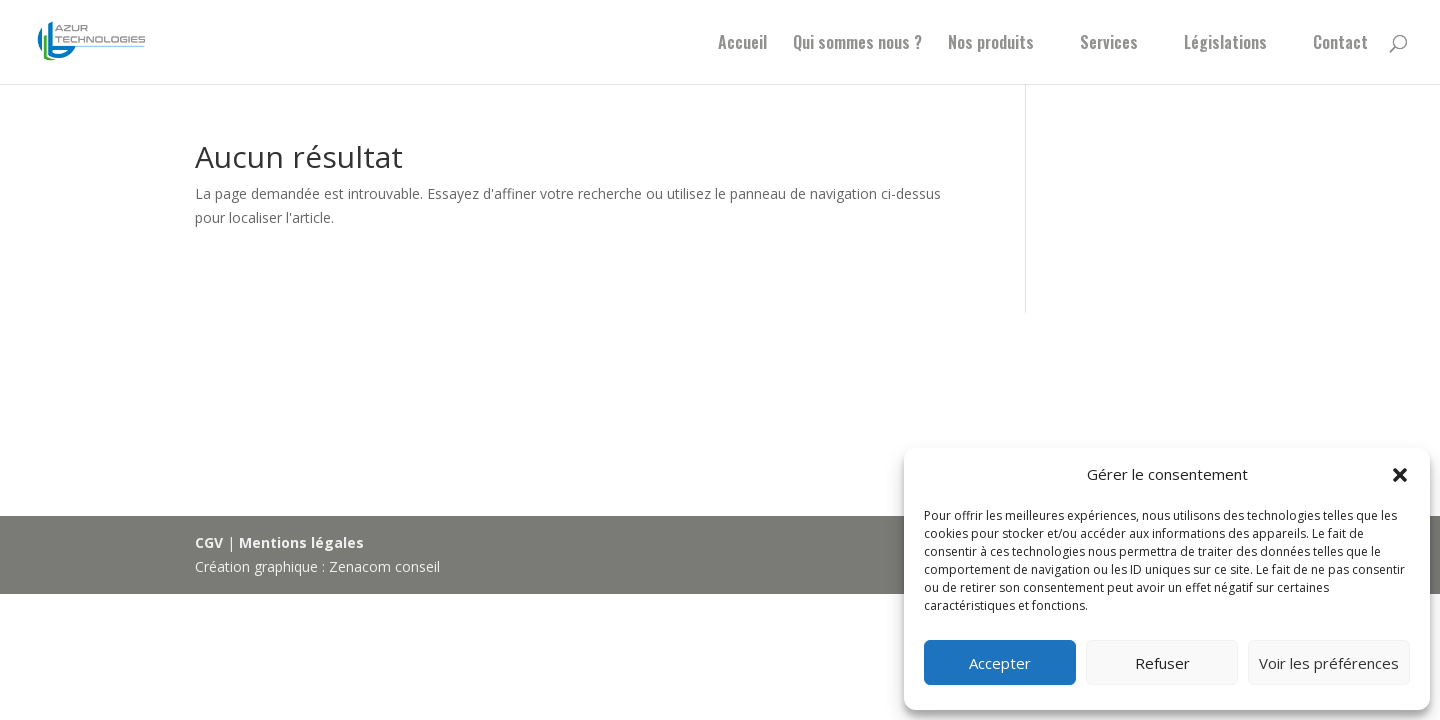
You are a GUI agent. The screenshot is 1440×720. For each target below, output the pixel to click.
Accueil (742, 44)
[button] (1400, 475)
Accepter (1000, 663)
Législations (1225, 44)
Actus (285, 412)
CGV (209, 542)
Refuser (1162, 663)
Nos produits (991, 44)
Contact (1340, 44)
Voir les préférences (1329, 663)
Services (1109, 44)
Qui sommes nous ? (857, 44)
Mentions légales (301, 542)
